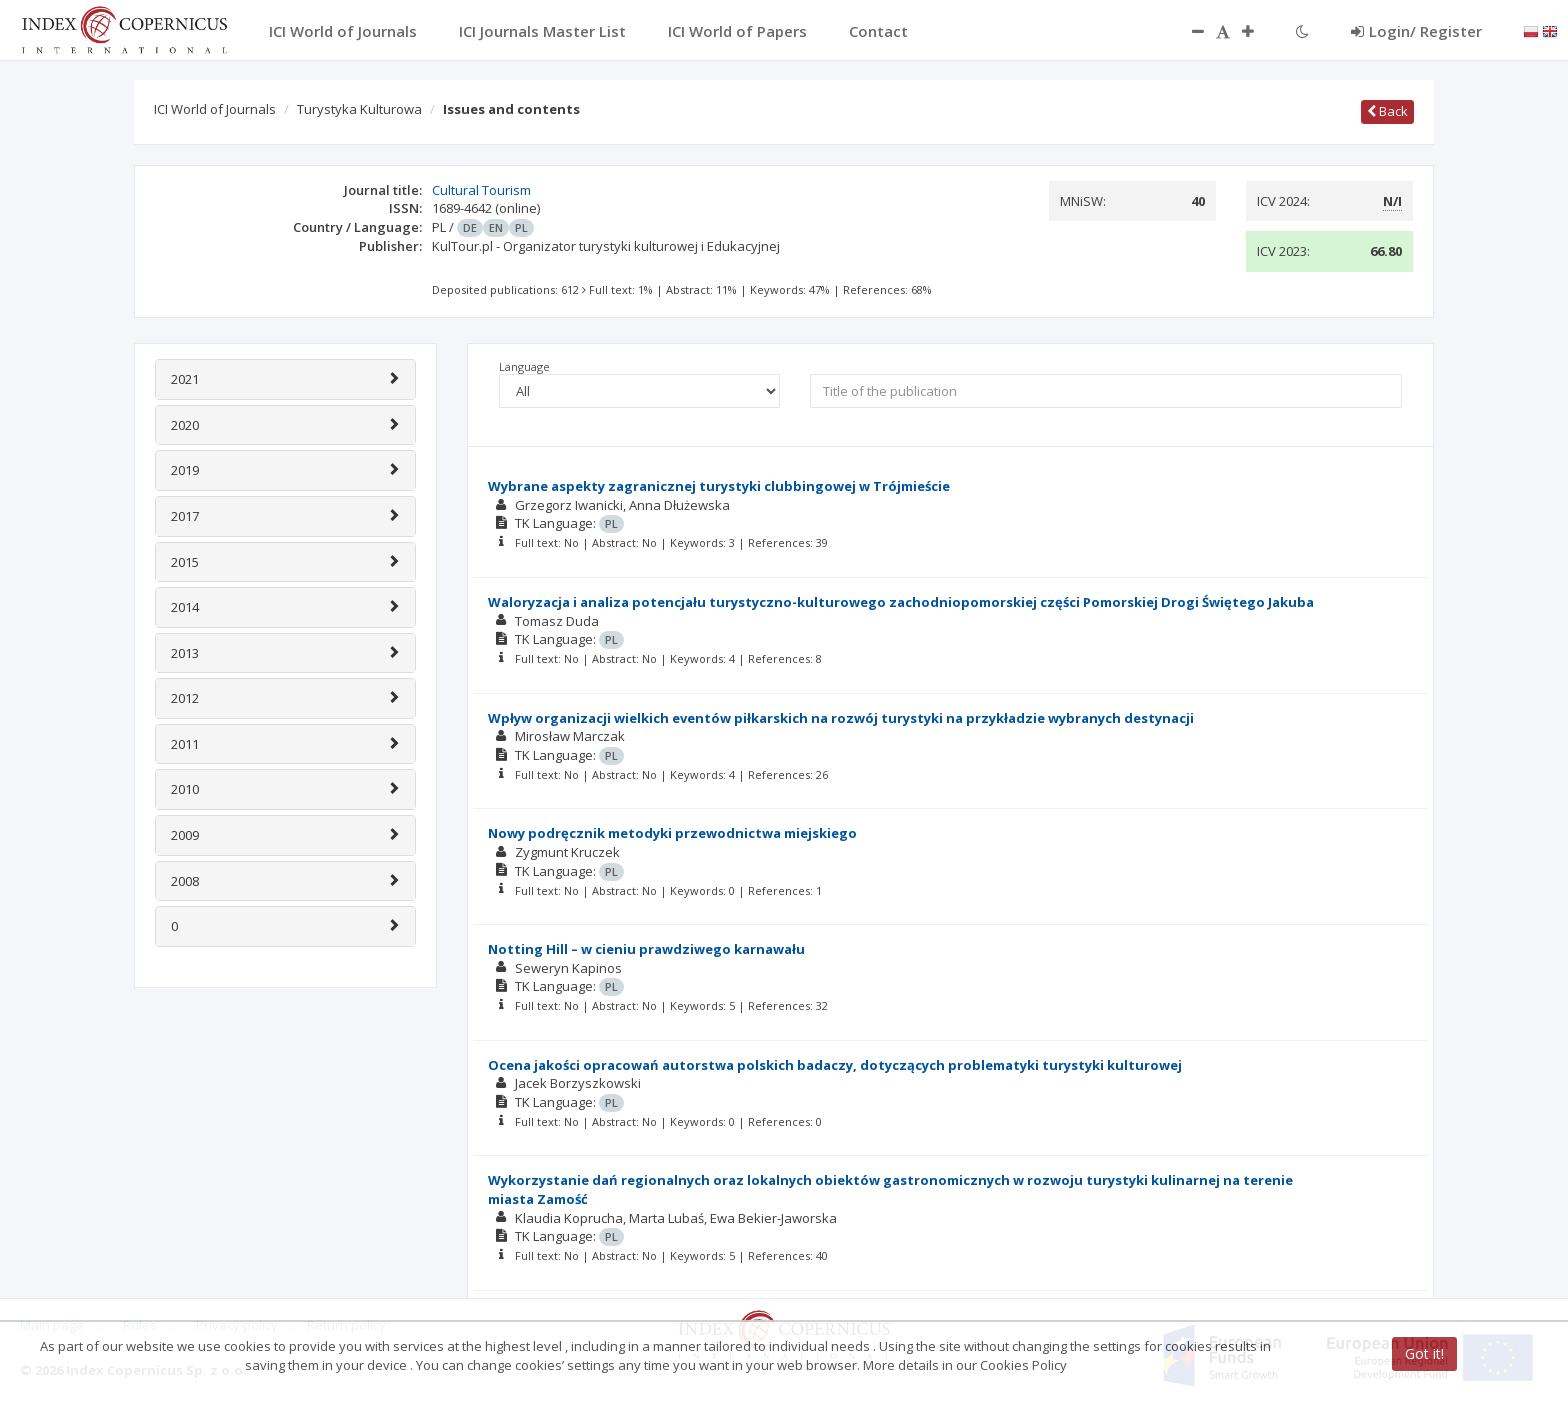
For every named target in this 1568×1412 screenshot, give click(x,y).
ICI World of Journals (215, 109)
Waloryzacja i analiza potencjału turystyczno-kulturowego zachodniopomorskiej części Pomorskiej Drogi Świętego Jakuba (901, 602)
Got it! (1424, 1353)
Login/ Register (1416, 31)
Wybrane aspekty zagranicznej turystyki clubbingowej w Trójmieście (719, 486)
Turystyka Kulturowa (359, 109)
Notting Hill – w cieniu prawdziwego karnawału (646, 949)
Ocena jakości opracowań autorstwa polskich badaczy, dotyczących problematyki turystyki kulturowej (835, 1065)
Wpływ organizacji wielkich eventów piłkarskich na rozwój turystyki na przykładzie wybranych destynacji (841, 718)
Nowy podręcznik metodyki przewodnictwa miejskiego (672, 833)
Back (1387, 111)
